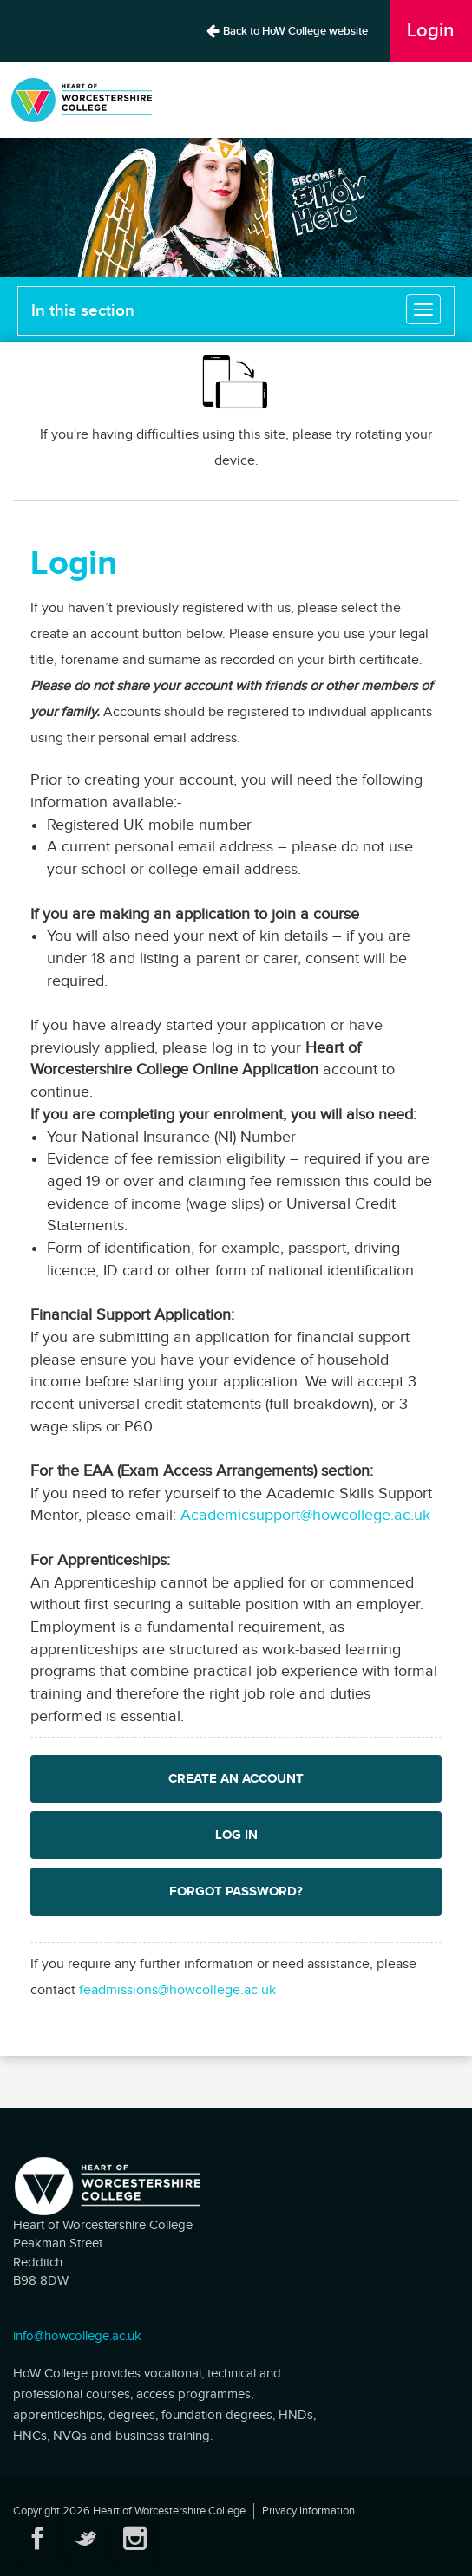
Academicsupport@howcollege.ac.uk (305, 1515)
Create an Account (236, 1779)
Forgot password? (236, 1891)
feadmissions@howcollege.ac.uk (177, 1990)
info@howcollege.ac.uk (77, 2336)
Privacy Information (308, 2511)
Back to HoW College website (286, 31)
